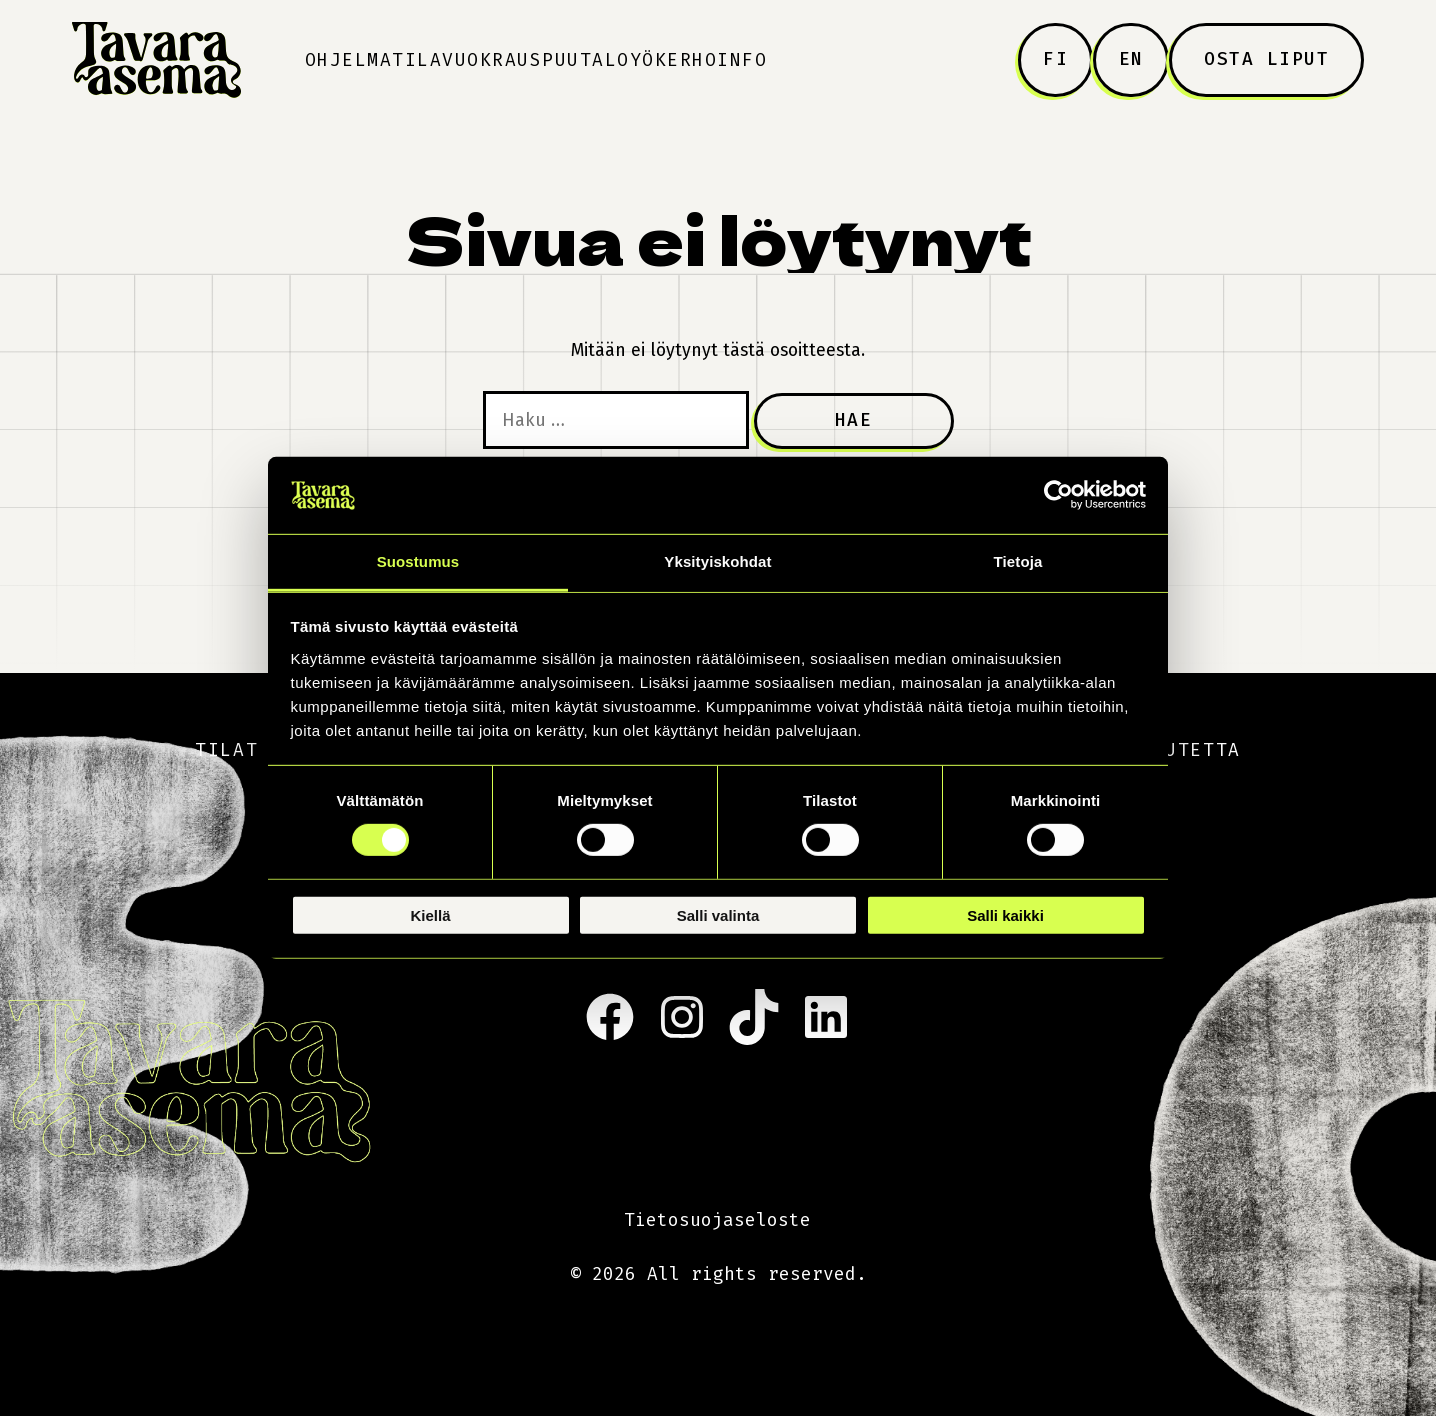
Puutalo (586, 60)
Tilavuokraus (467, 60)
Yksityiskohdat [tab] (717, 561)
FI (1055, 59)
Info (742, 60)
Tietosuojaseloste (717, 1220)
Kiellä (430, 914)
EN (1131, 59)
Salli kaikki (1005, 914)
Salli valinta (718, 914)
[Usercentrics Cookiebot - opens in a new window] (1058, 495)
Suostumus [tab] (418, 561)
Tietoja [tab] (1018, 561)
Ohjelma (349, 60)
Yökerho (674, 60)
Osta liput (1266, 59)
